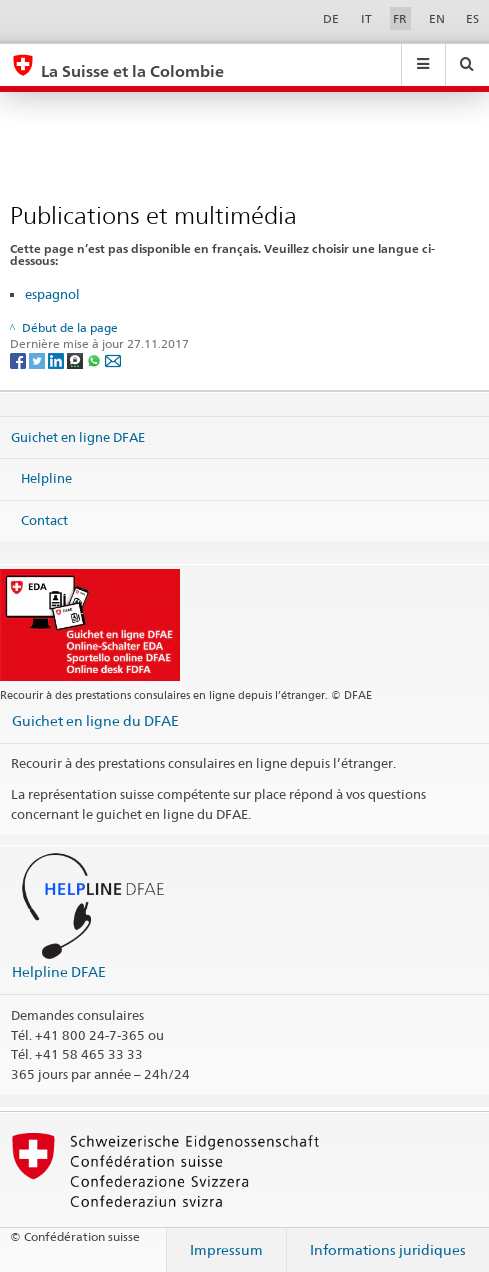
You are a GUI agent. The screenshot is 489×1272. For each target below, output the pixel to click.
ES (472, 18)
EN (437, 18)
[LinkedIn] (57, 360)
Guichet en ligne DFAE (78, 436)
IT (366, 18)
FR (400, 18)
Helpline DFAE (59, 971)
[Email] (113, 360)
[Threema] (76, 360)
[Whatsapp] (95, 360)
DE (331, 18)
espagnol (52, 294)
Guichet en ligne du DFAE (95, 720)
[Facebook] (19, 360)
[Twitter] (38, 360)
